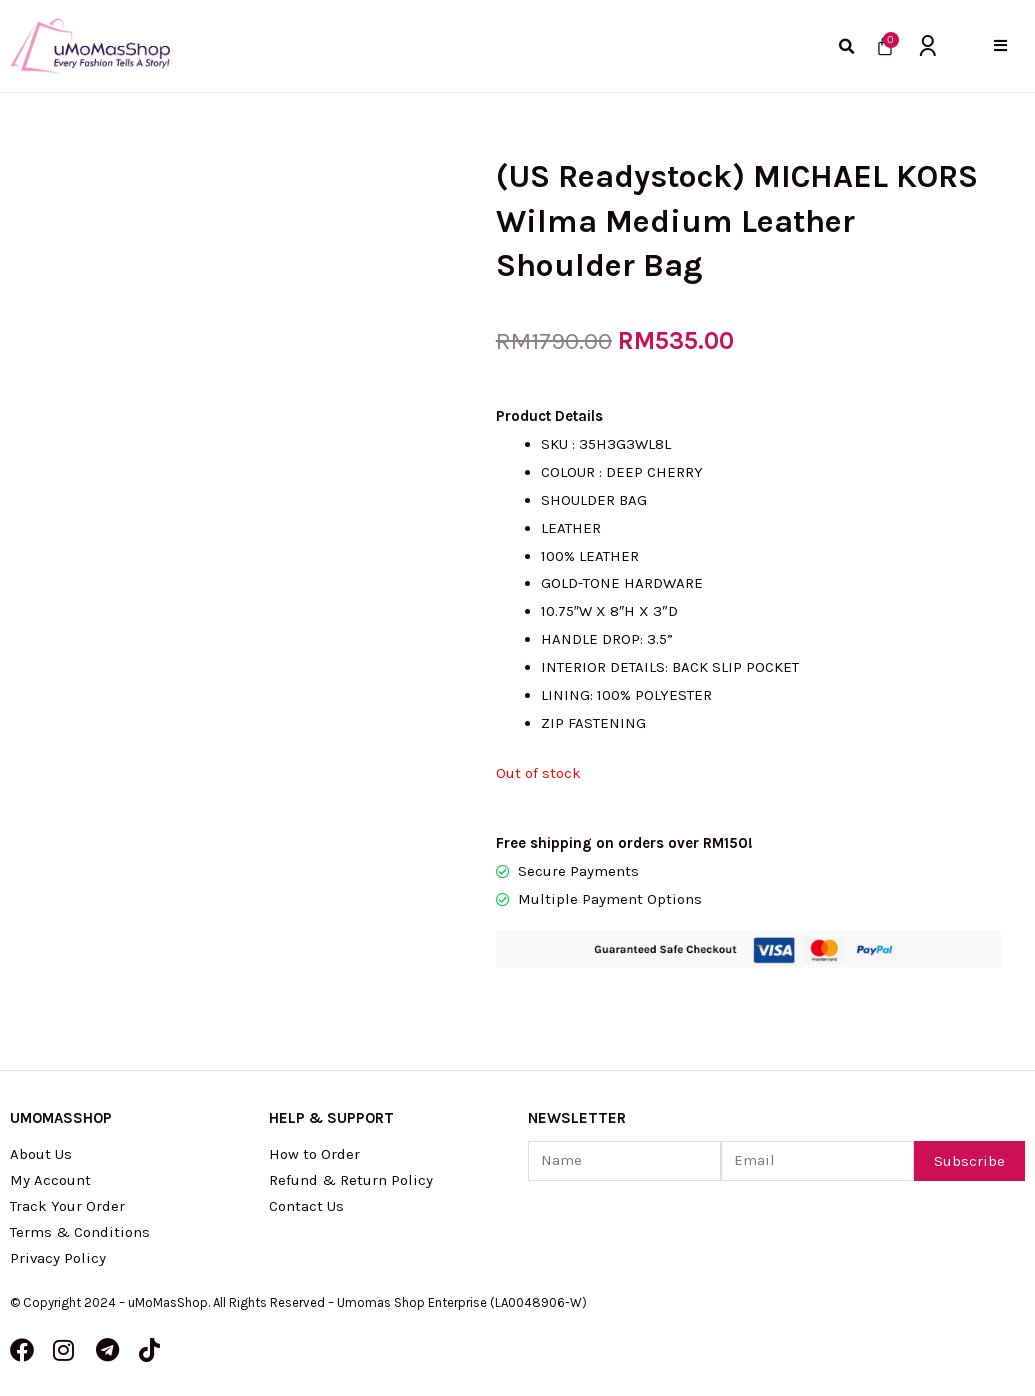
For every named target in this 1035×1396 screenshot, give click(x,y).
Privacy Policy (58, 1258)
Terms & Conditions (80, 1232)
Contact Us (306, 1206)
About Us (41, 1154)
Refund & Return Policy (351, 1180)
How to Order (314, 1154)
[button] (1000, 45)
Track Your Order (67, 1206)
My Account (50, 1180)
